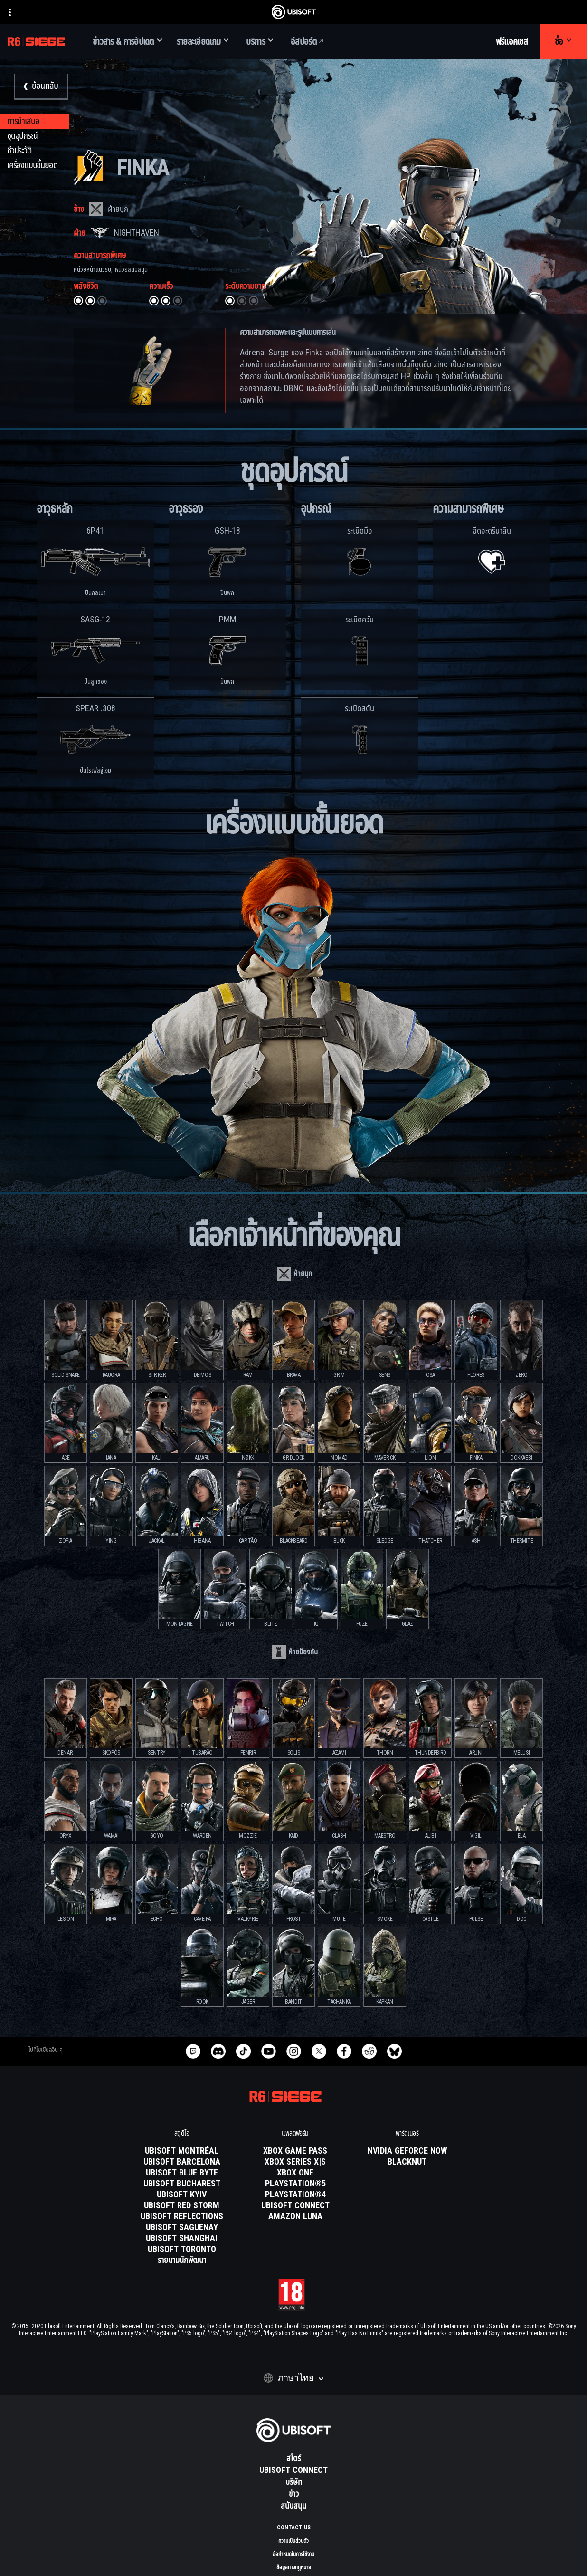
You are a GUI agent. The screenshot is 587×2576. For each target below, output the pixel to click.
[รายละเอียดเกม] (203, 42)
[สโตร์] (293, 2458)
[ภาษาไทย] (293, 2377)
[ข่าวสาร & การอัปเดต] (127, 42)
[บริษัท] (293, 2482)
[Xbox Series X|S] (295, 2162)
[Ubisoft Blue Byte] (182, 2173)
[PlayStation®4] (295, 2195)
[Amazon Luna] (295, 2217)
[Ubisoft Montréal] (182, 2151)
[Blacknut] (407, 2162)
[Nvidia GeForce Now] (407, 2151)
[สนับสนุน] (293, 2506)
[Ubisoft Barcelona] (182, 2162)
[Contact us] (293, 2527)
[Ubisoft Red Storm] (182, 2206)
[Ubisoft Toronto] (182, 2249)
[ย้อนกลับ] (41, 87)
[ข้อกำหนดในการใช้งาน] (293, 2554)
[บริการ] (259, 42)
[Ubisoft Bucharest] (182, 2184)
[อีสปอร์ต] (308, 41)
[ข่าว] (293, 2494)
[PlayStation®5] (295, 2184)
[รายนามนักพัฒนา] (182, 2260)
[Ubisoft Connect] (293, 2470)
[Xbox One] (295, 2173)
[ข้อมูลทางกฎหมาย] (293, 2567)
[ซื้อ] (563, 42)
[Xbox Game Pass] (295, 2151)
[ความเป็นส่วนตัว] (293, 2541)
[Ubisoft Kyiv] (182, 2195)
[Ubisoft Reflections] (182, 2217)
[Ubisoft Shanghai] (182, 2238)
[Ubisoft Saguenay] (182, 2228)
